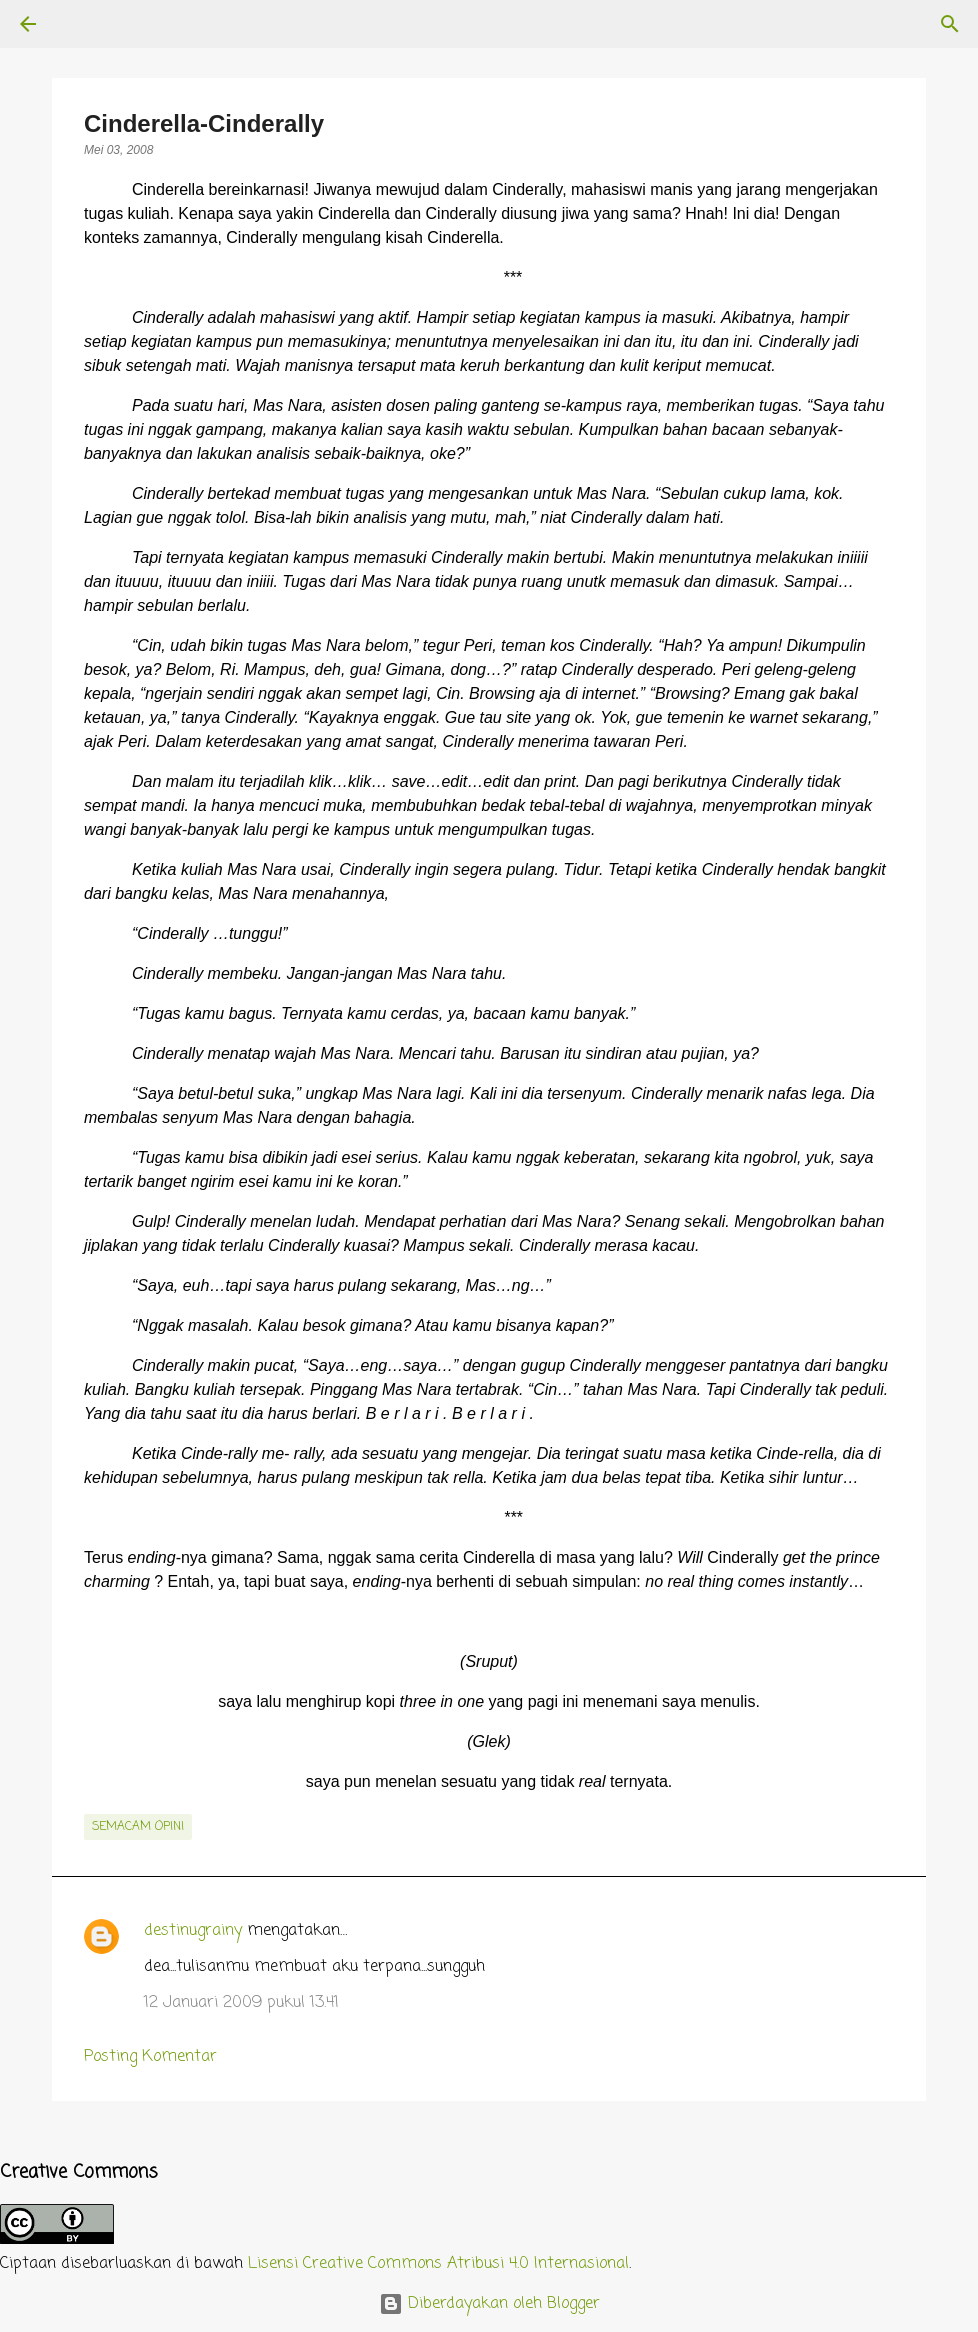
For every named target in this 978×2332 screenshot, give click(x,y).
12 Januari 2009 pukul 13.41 (241, 2003)
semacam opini (138, 1827)
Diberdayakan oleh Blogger (489, 2304)
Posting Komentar (150, 2057)
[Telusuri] (84, 24)
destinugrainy (193, 1931)
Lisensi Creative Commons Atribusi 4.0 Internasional (438, 2264)
